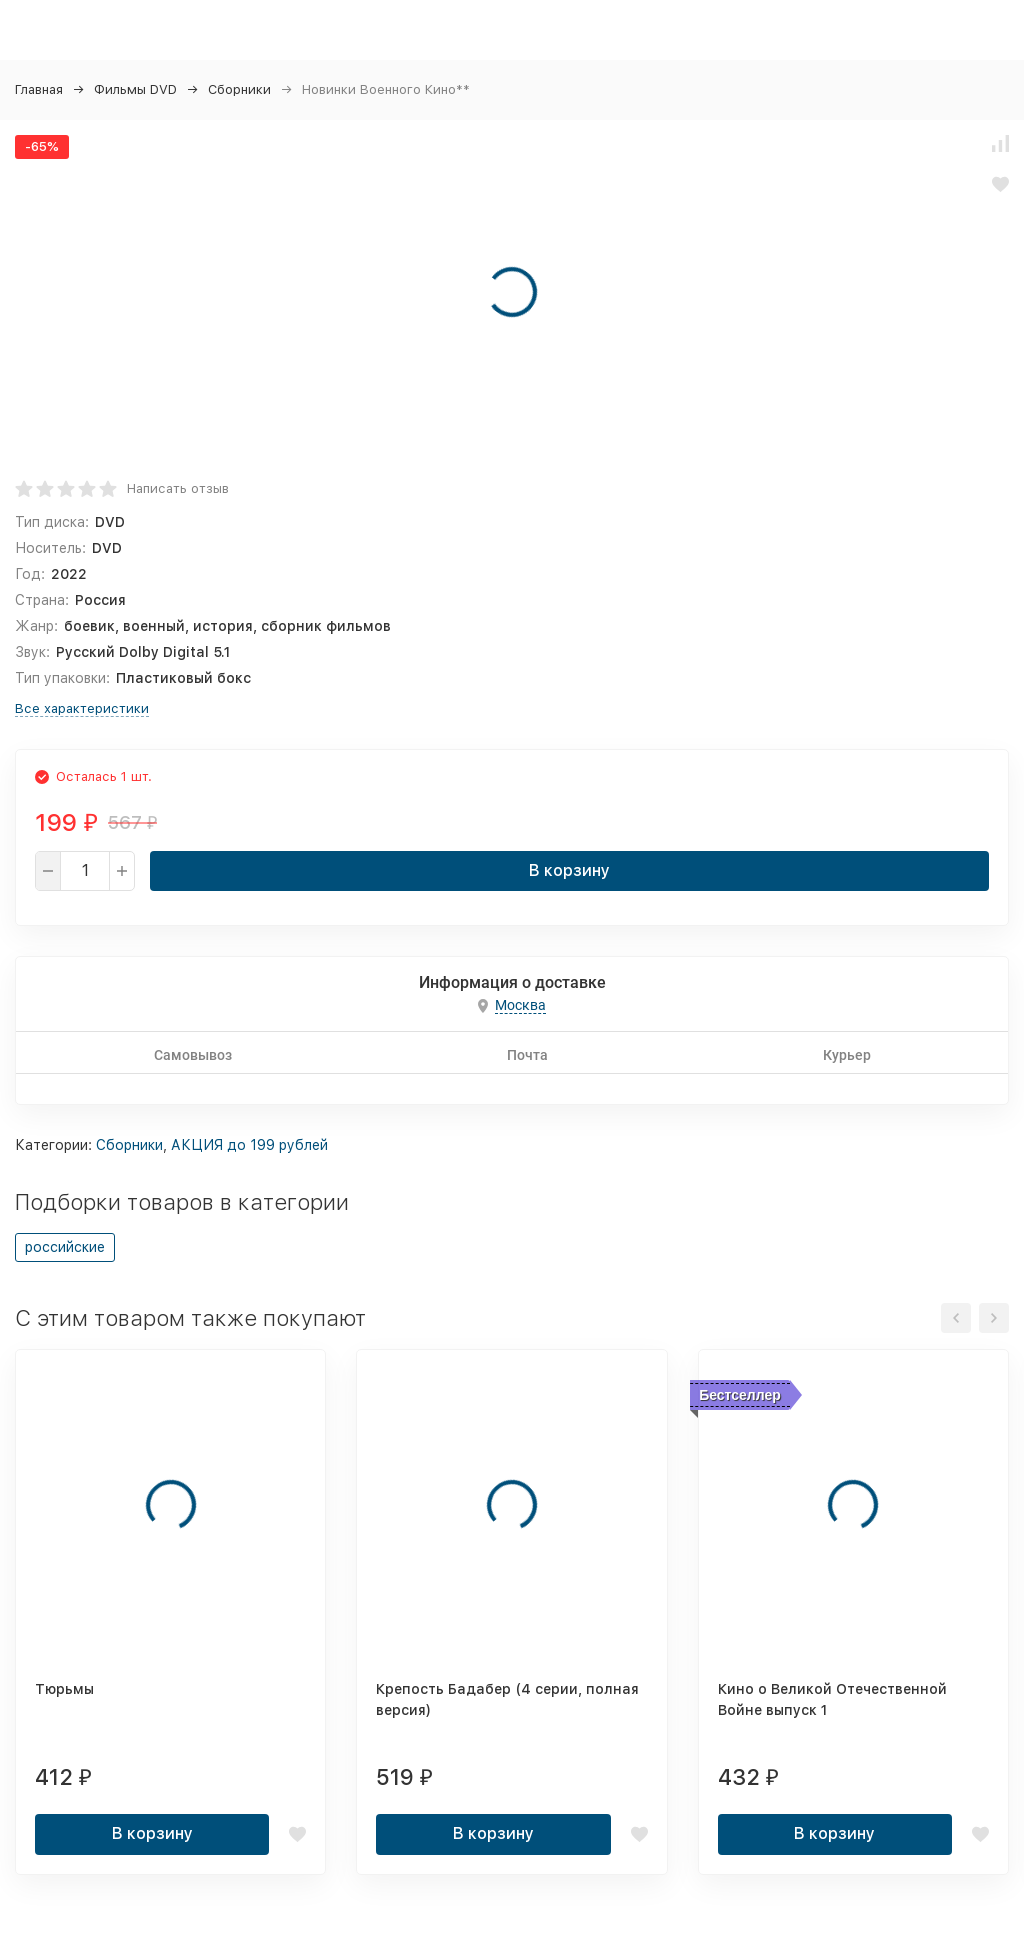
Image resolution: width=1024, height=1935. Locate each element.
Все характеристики (82, 708)
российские (65, 1247)
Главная (39, 89)
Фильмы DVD (135, 89)
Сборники (239, 89)
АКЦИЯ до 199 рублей (249, 1145)
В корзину (569, 870)
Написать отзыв (178, 488)
